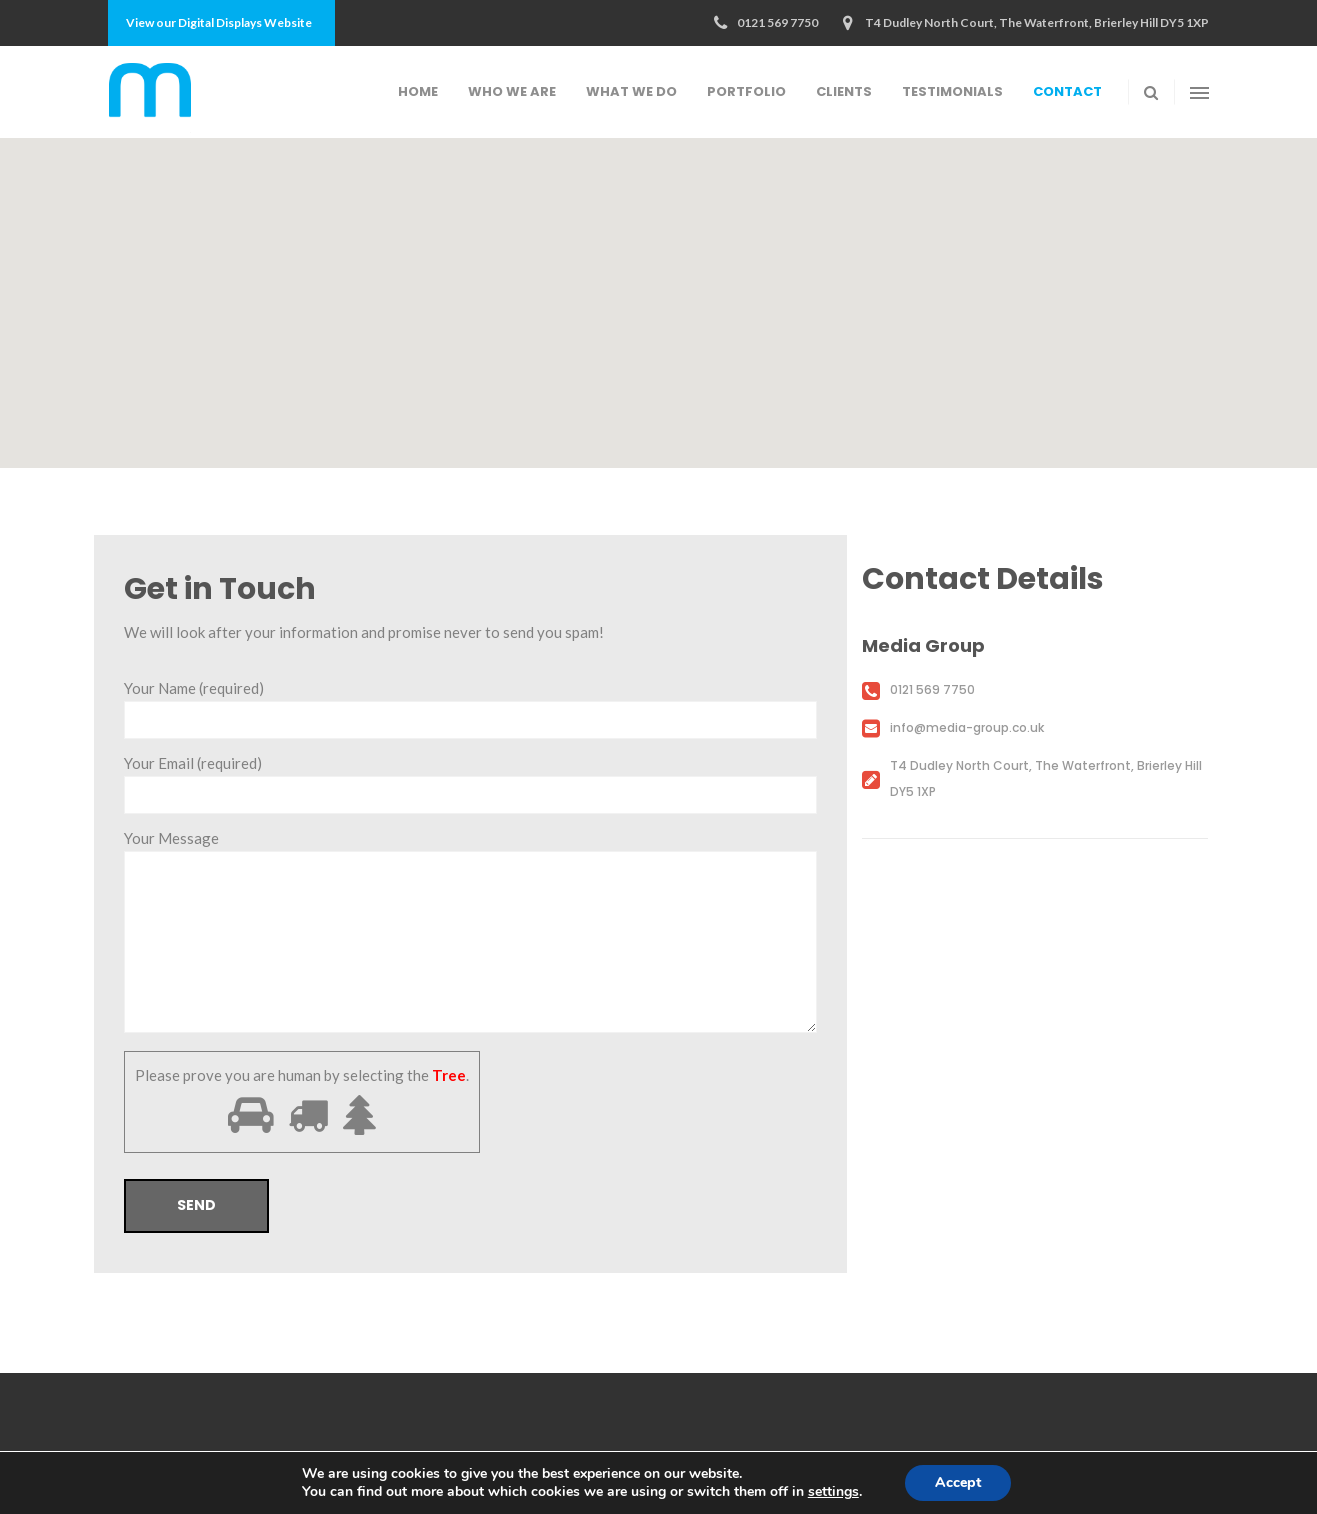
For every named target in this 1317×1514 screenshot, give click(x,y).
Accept (958, 1482)
